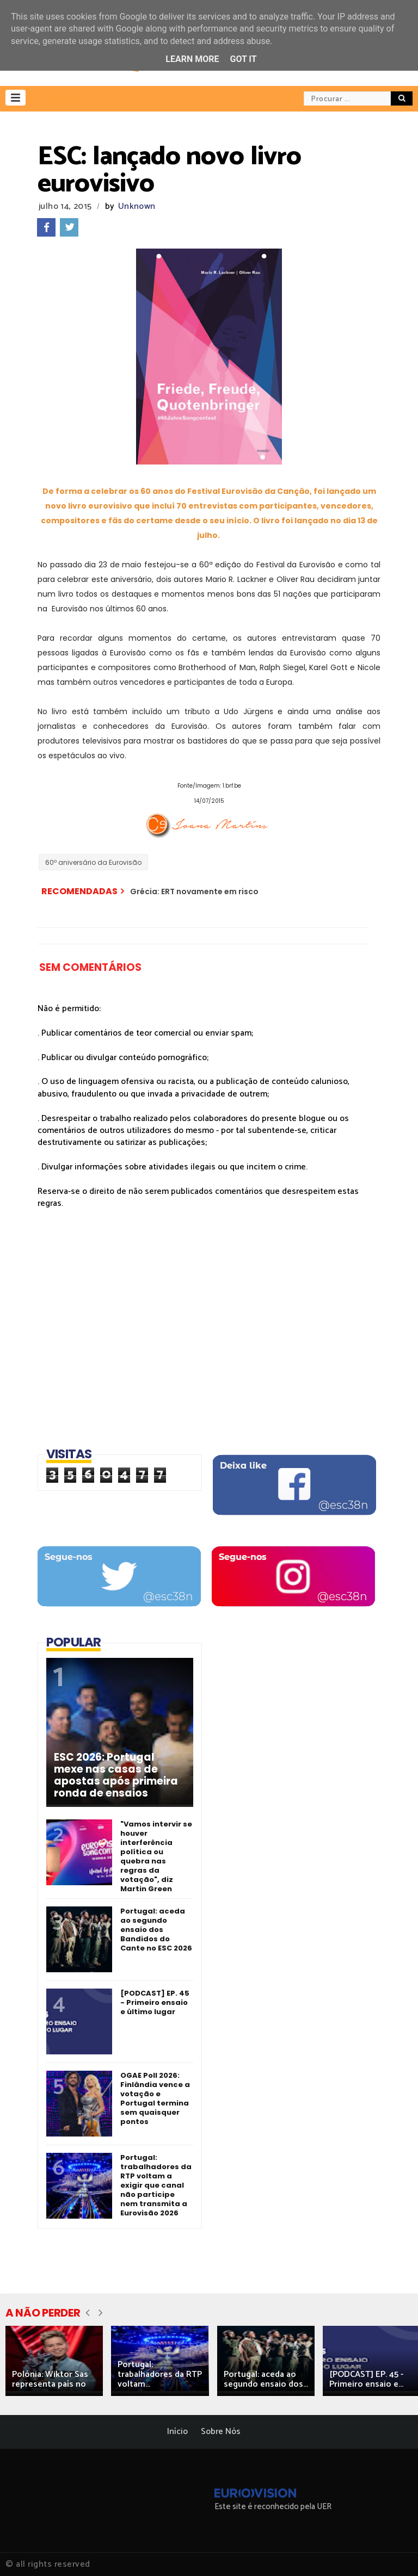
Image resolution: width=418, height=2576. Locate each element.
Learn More (192, 59)
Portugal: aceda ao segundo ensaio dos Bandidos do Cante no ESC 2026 (156, 1929)
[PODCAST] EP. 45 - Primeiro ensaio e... (366, 2379)
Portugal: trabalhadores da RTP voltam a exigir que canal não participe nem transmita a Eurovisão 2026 (156, 2185)
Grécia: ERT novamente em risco (194, 891)
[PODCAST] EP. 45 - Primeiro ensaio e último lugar (154, 2002)
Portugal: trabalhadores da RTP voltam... (160, 2374)
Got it (243, 59)
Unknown (136, 206)
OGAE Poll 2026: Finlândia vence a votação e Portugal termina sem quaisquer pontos (155, 2098)
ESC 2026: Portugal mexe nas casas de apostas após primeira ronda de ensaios (116, 1775)
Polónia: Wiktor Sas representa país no (50, 2379)
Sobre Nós (221, 2431)
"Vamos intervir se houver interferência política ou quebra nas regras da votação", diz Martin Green (156, 1856)
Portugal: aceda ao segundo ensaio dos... (266, 2379)
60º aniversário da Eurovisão (93, 862)
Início (177, 2431)
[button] (15, 98)
